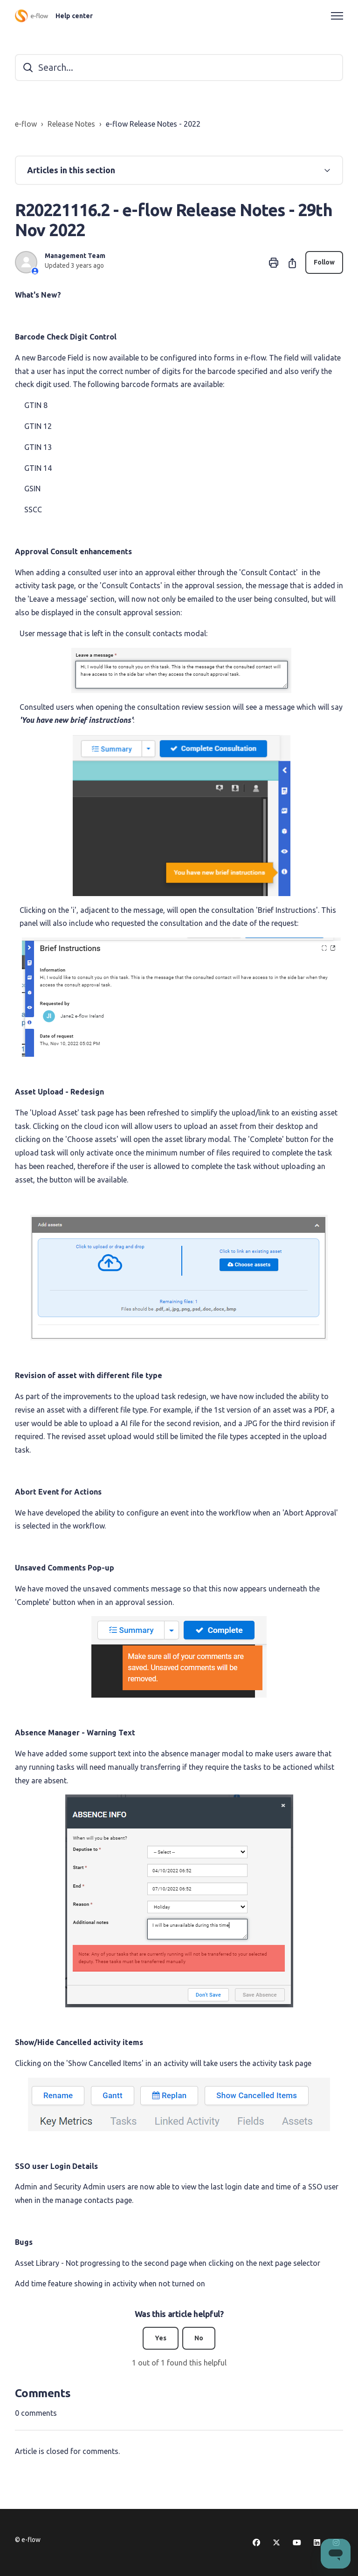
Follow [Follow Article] (324, 262)
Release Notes (71, 124)
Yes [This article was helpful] (160, 2338)
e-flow (26, 124)
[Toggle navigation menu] (337, 16)
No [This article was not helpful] (198, 2338)
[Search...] (179, 67)
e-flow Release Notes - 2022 (153, 124)
